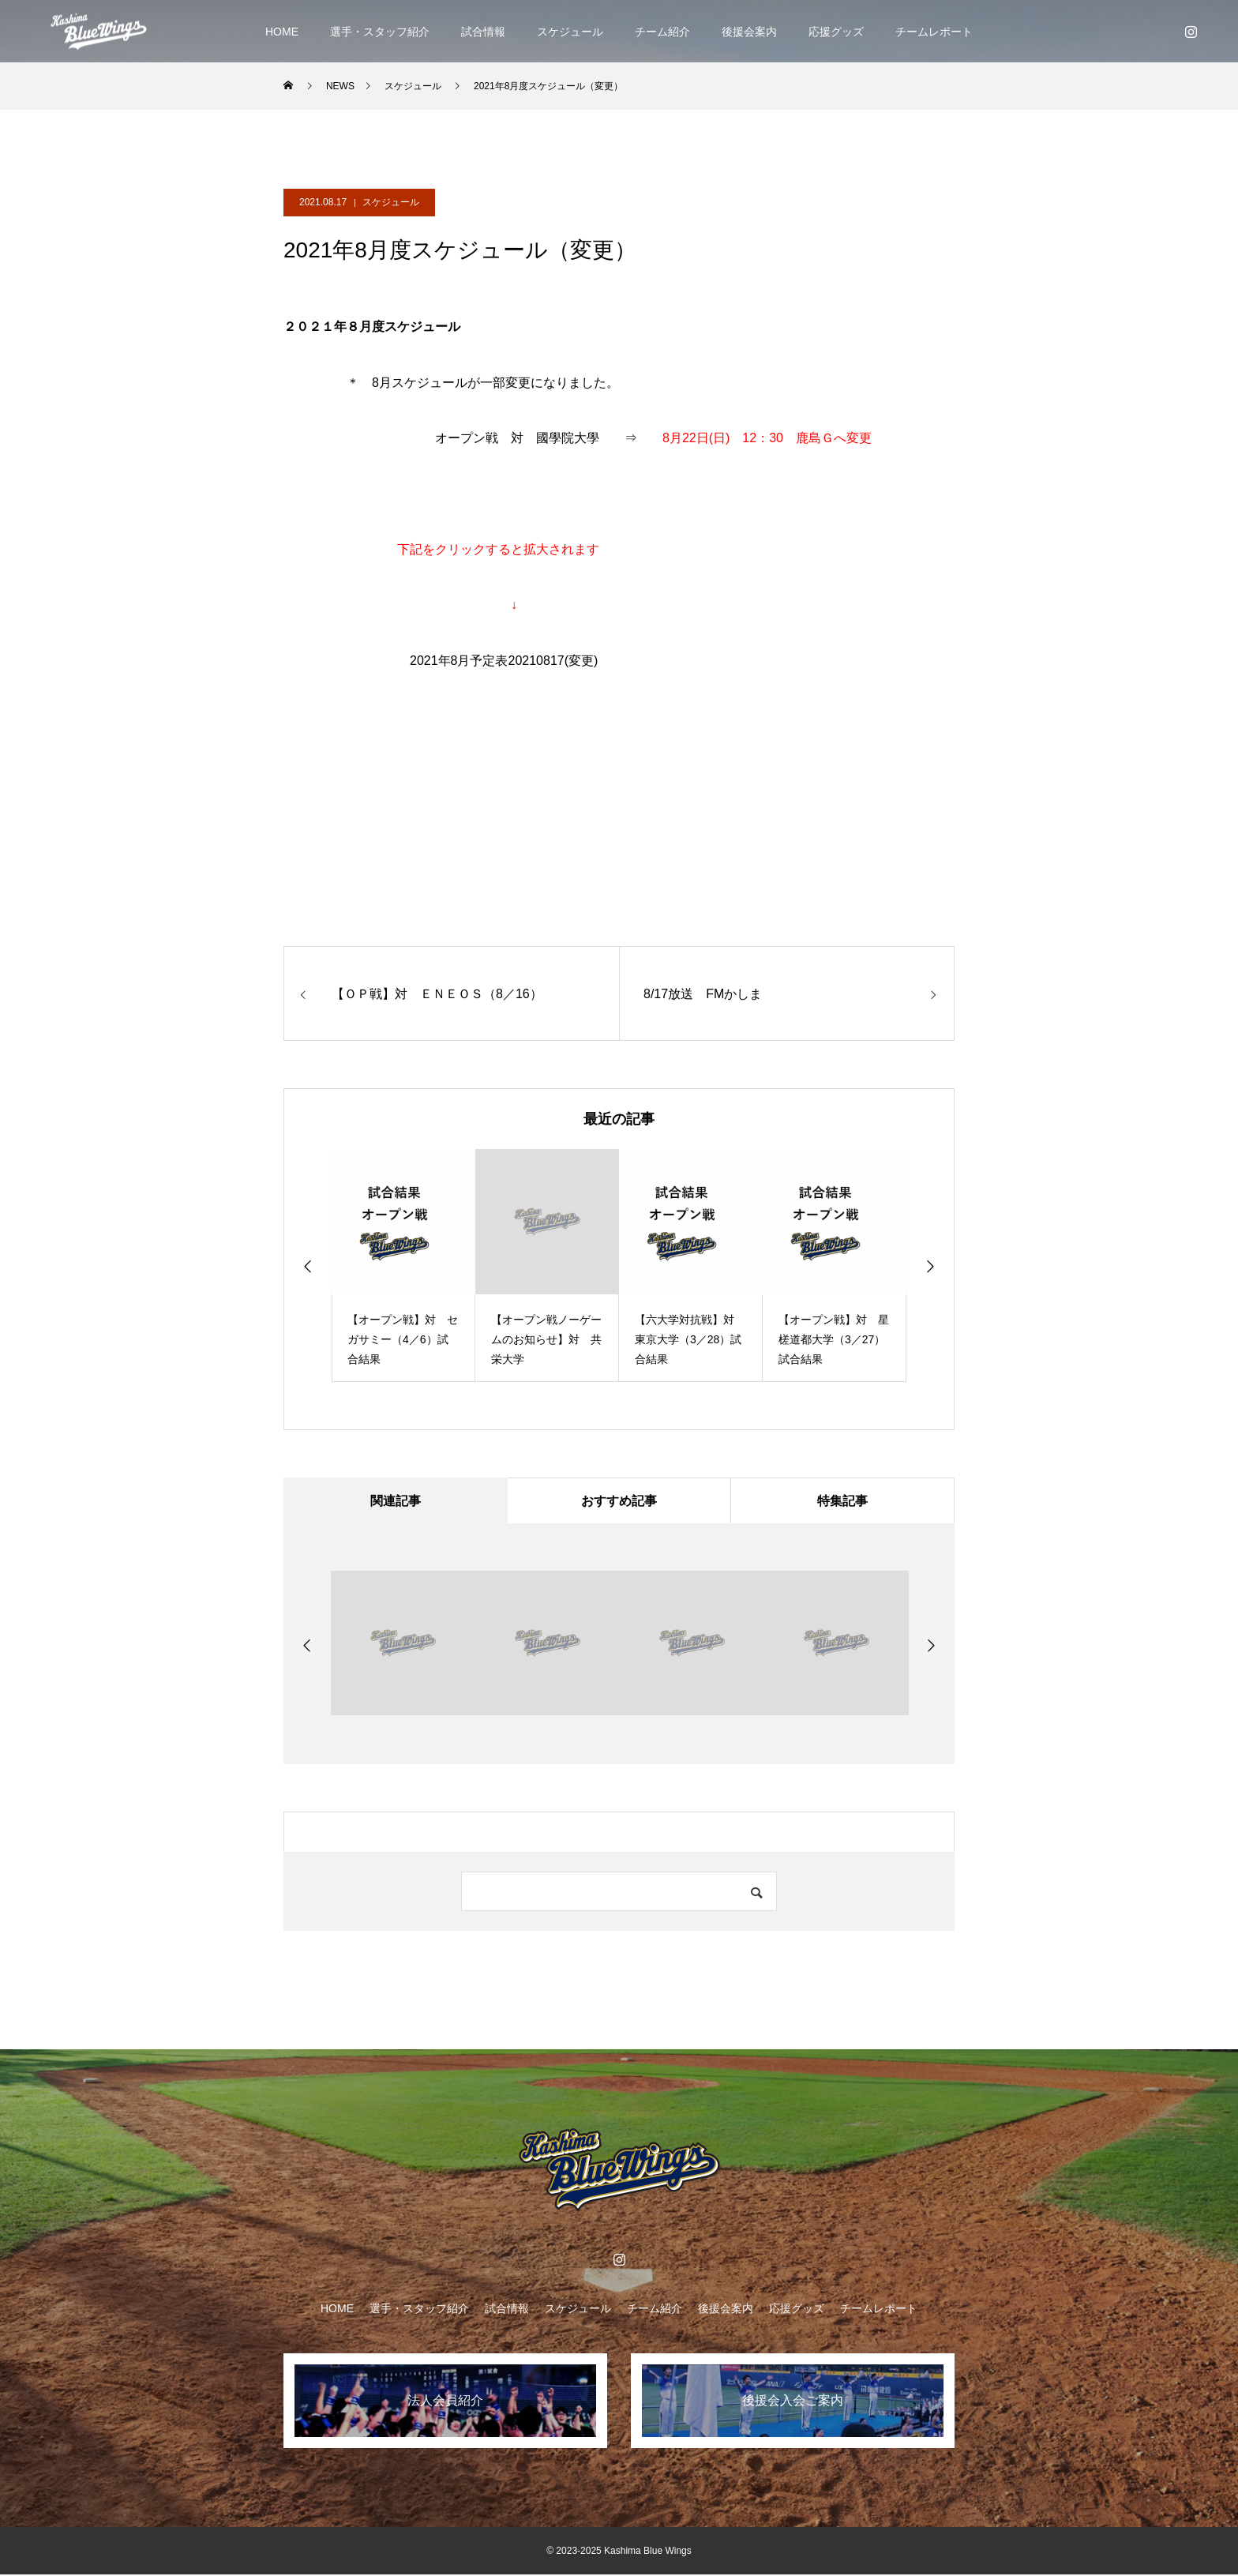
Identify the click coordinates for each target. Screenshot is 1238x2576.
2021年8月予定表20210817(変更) (504, 660)
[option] (403, 1265)
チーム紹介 (662, 31)
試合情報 (483, 31)
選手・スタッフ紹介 (380, 31)
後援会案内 (749, 31)
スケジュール (570, 31)
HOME (281, 31)
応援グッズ (836, 31)
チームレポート (934, 31)
